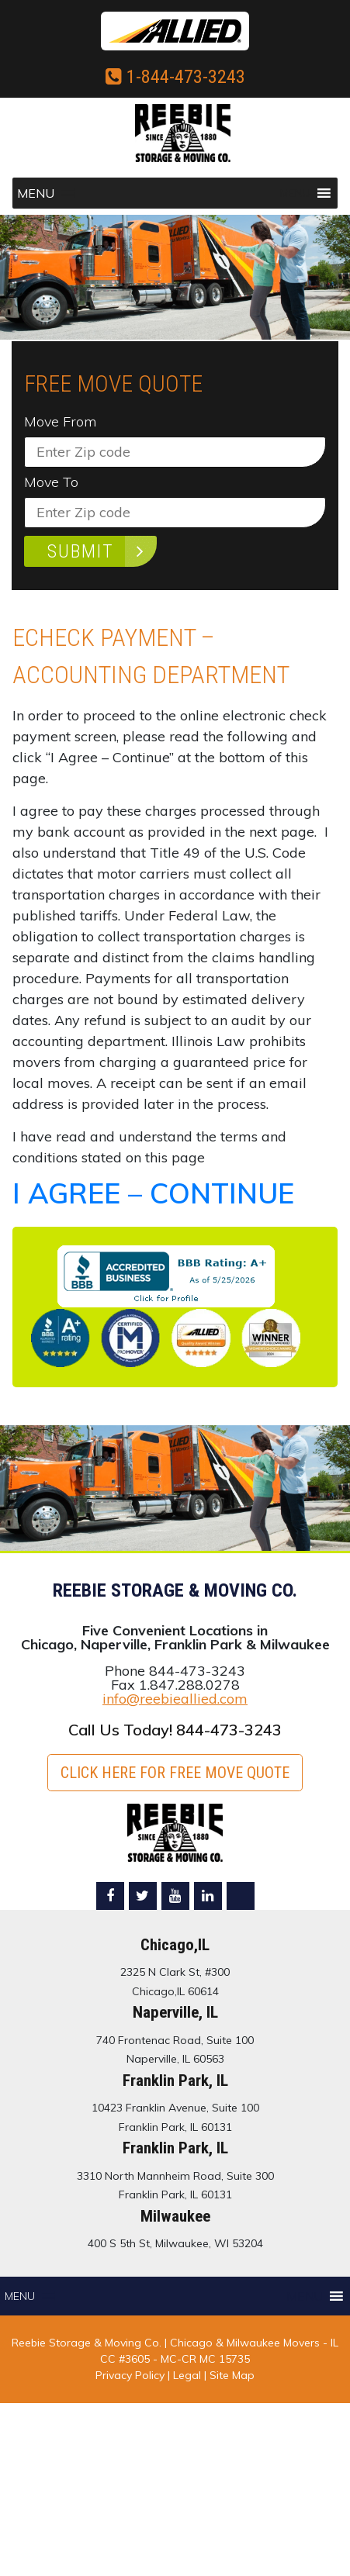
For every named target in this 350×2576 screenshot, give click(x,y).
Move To (51, 482)
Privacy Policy (130, 2375)
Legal (188, 2375)
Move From (60, 422)
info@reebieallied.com (175, 1699)
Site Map (232, 2375)
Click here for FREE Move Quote (175, 1772)
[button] (35, 193)
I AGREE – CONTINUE (153, 1193)
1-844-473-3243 (175, 76)
